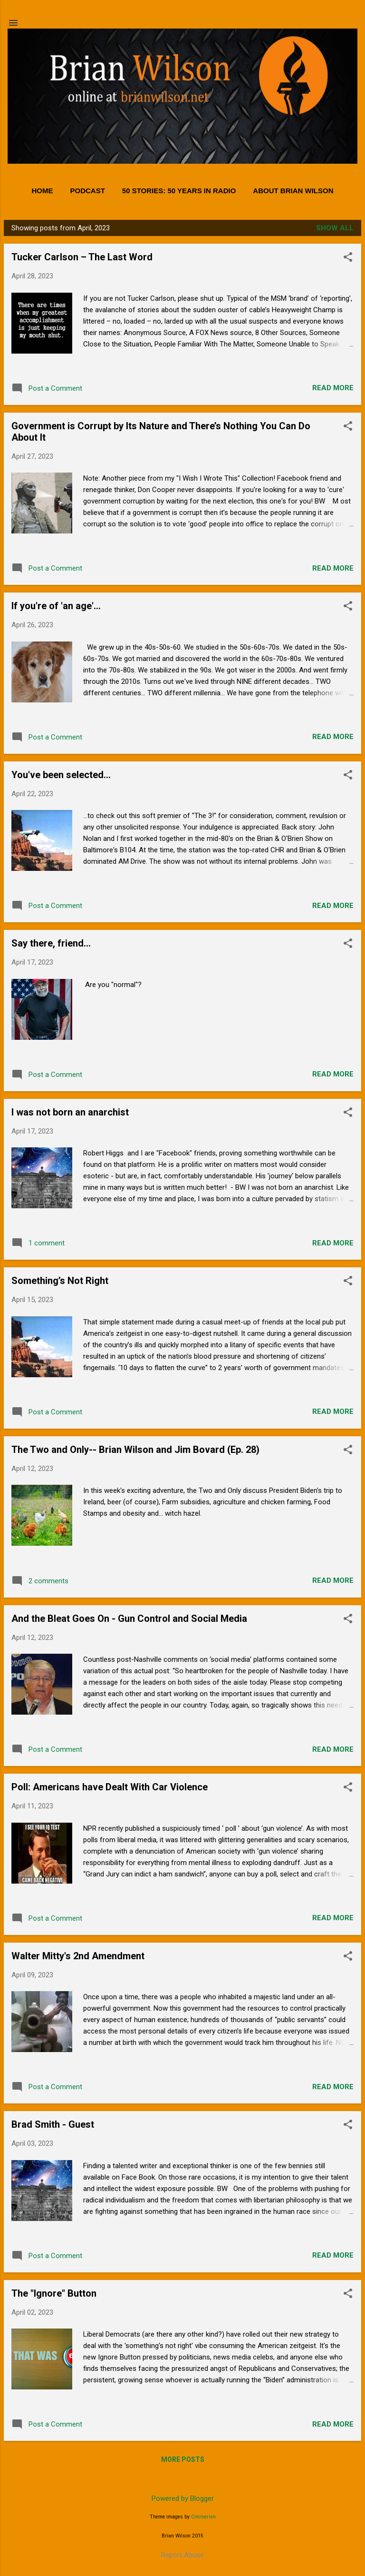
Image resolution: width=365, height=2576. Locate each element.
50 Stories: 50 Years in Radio (179, 191)
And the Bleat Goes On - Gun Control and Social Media (129, 1618)
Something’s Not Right (59, 1280)
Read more (333, 388)
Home (42, 191)
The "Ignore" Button (53, 2293)
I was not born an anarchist (70, 1112)
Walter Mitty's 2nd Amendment (77, 1956)
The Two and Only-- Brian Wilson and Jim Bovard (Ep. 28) (135, 1449)
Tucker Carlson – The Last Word (82, 257)
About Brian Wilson (293, 191)
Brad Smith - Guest (52, 2124)
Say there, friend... (51, 943)
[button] (348, 258)
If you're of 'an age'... (56, 606)
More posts (182, 2459)
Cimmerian (203, 2517)
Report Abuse (182, 2555)
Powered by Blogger (183, 2498)
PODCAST (87, 191)
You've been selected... (61, 774)
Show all (335, 228)
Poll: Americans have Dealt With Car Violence (109, 1787)
